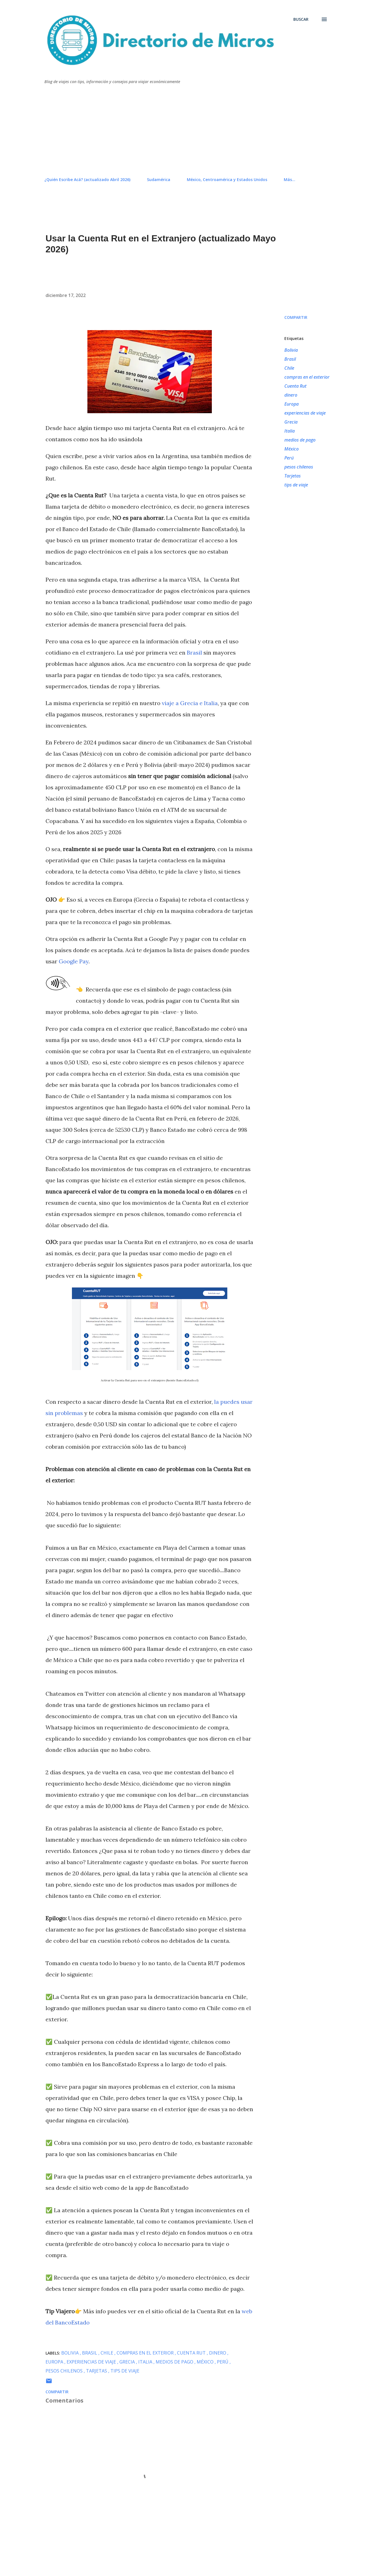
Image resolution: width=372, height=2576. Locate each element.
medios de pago (300, 440)
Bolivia (291, 350)
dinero (290, 395)
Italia (289, 431)
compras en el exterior (307, 377)
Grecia (291, 422)
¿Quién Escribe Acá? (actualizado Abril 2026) (87, 179)
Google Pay (74, 961)
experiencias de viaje (305, 413)
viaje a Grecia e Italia (190, 703)
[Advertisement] (186, 131)
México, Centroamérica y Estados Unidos (227, 179)
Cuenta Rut (295, 386)
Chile (289, 368)
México (291, 449)
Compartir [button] (295, 317)
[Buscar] (301, 19)
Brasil (194, 652)
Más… (289, 179)
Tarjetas (292, 476)
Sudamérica (158, 179)
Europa (291, 404)
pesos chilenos (298, 467)
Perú (289, 458)
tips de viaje (296, 485)
